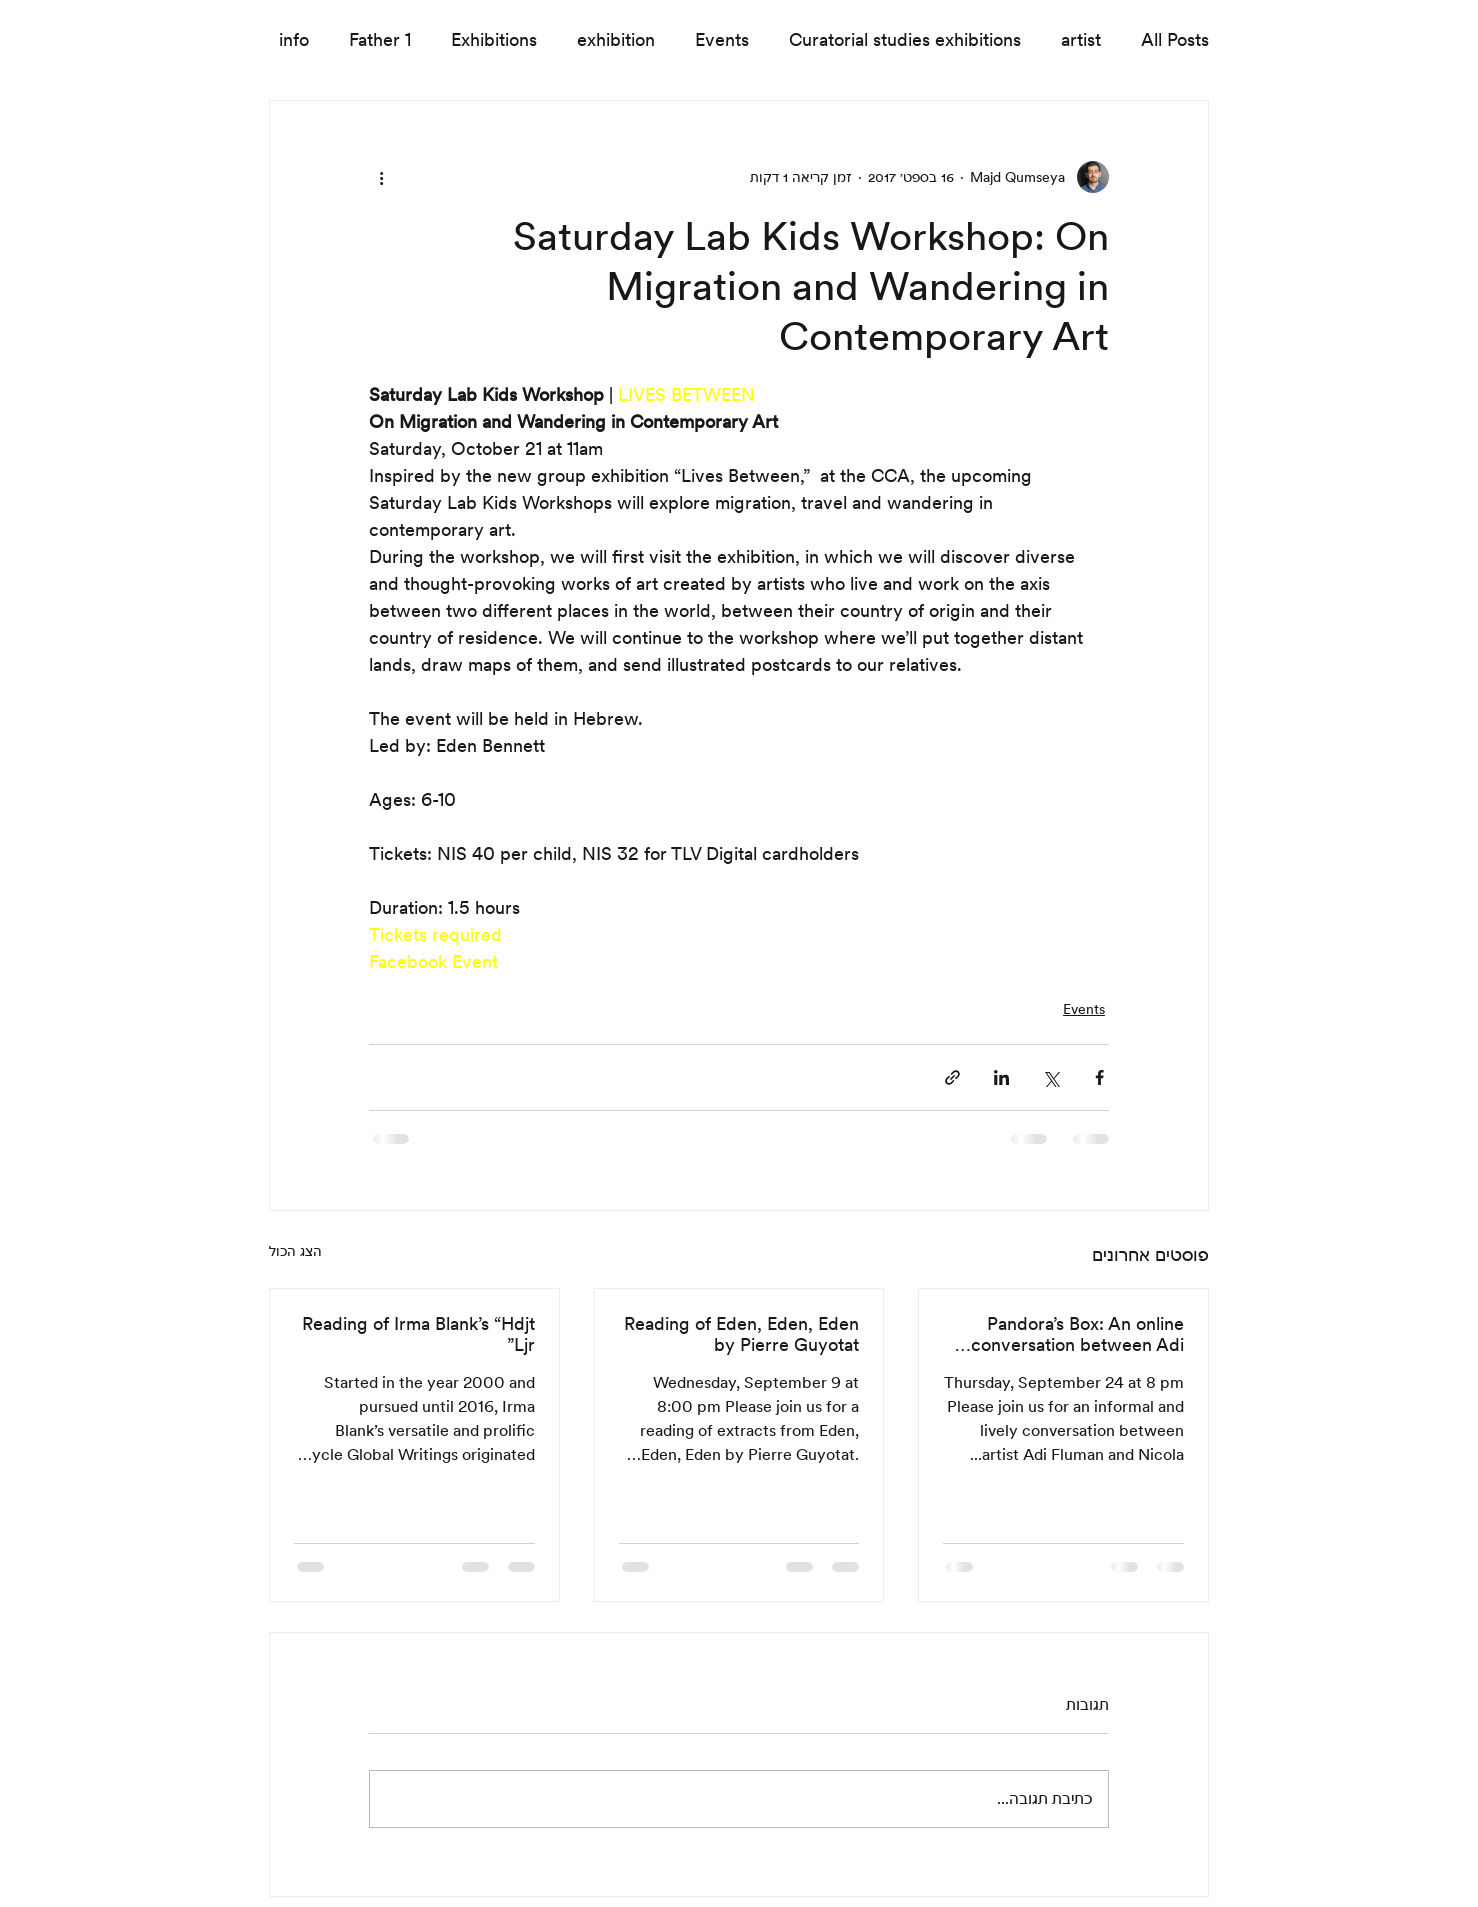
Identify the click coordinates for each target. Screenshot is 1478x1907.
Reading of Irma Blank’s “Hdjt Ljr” (418, 1334)
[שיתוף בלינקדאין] (1001, 1077)
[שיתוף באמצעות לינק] (952, 1077)
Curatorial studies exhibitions (905, 39)
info (294, 39)
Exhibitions (494, 39)
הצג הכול (295, 1251)
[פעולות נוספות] (381, 177)
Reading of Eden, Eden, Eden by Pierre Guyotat (741, 1334)
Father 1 (380, 39)
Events (722, 39)
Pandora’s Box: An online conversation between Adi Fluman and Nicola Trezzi (1077, 1334)
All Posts (1175, 39)
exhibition (616, 39)
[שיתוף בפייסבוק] (1099, 1077)
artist (1081, 39)
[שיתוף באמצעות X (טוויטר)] (1050, 1077)
